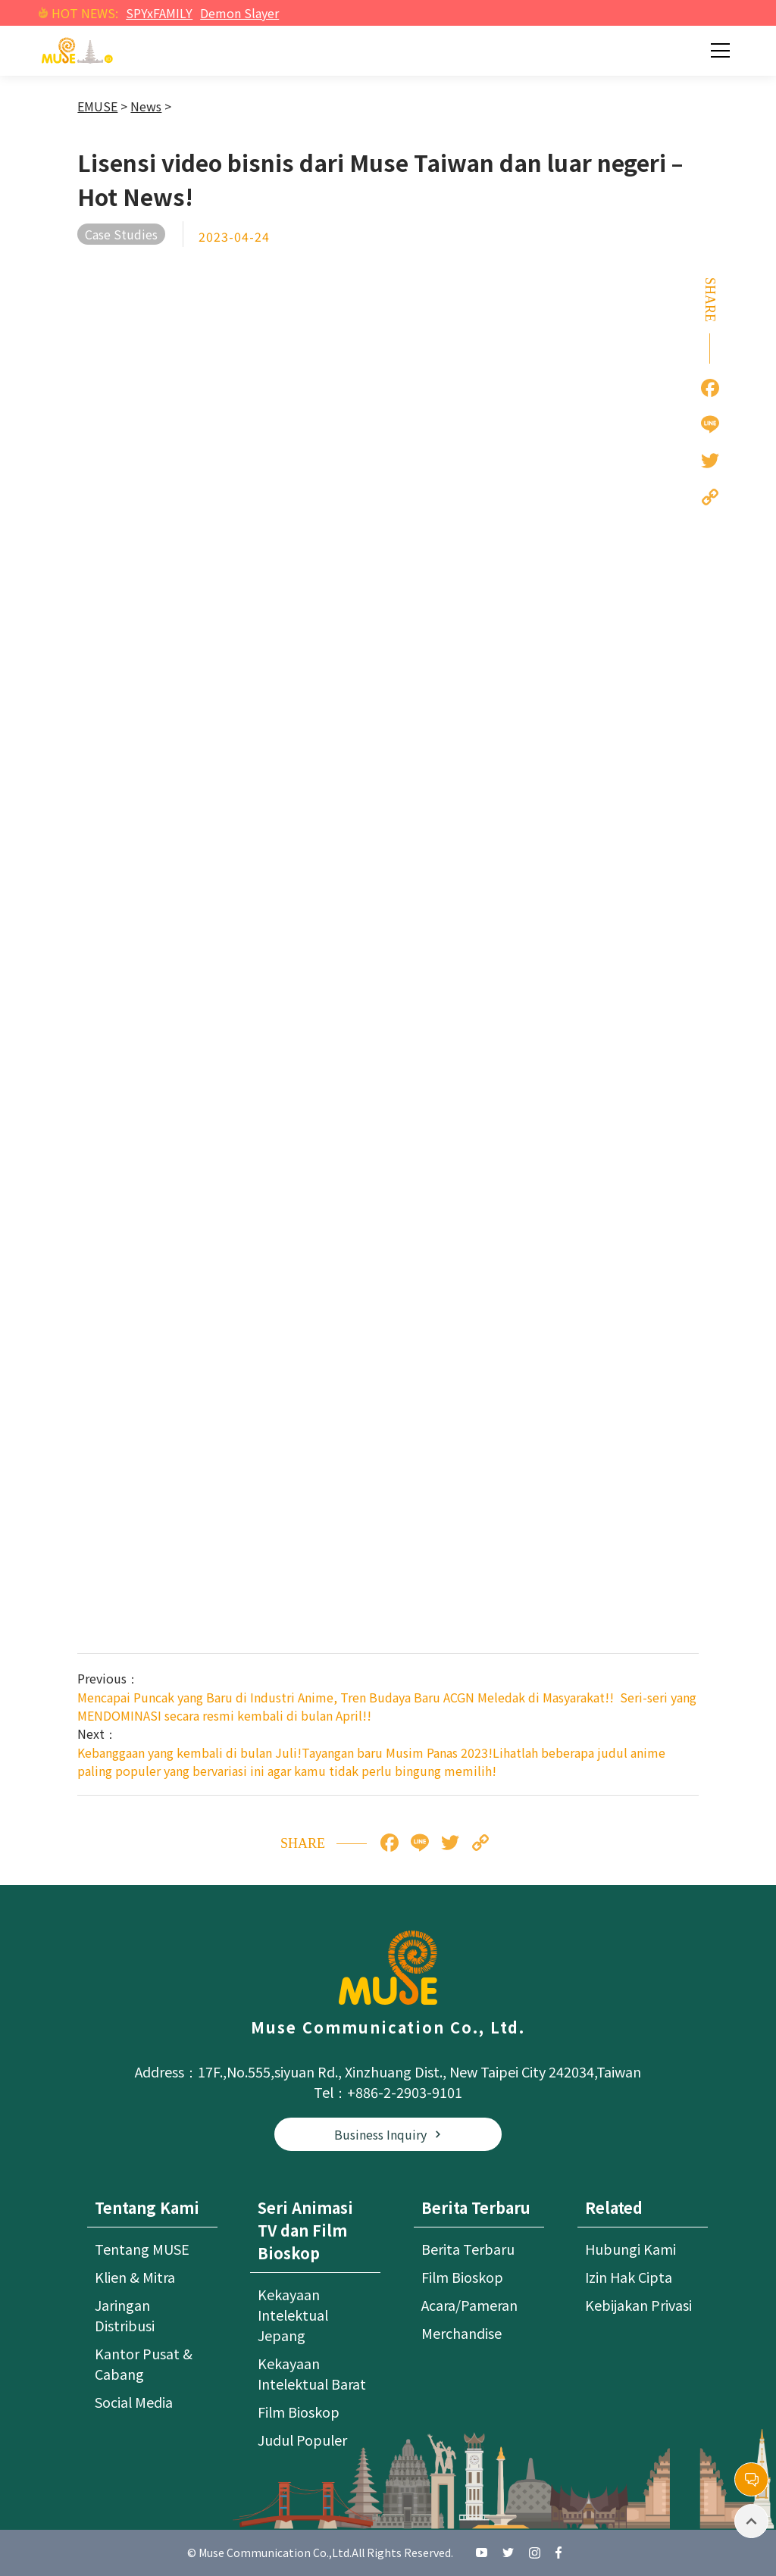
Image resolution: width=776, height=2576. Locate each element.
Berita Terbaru (468, 2249)
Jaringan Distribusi (125, 2315)
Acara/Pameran (469, 2305)
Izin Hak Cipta (628, 2277)
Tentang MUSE (142, 2249)
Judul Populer (302, 2439)
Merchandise (461, 2333)
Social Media (134, 2402)
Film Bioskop (299, 2411)
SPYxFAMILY (159, 13)
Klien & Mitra (135, 2277)
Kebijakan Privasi (638, 2305)
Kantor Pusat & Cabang (143, 2363)
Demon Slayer (239, 13)
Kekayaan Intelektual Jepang (293, 2314)
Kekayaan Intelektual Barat (312, 2373)
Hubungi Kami (630, 2249)
